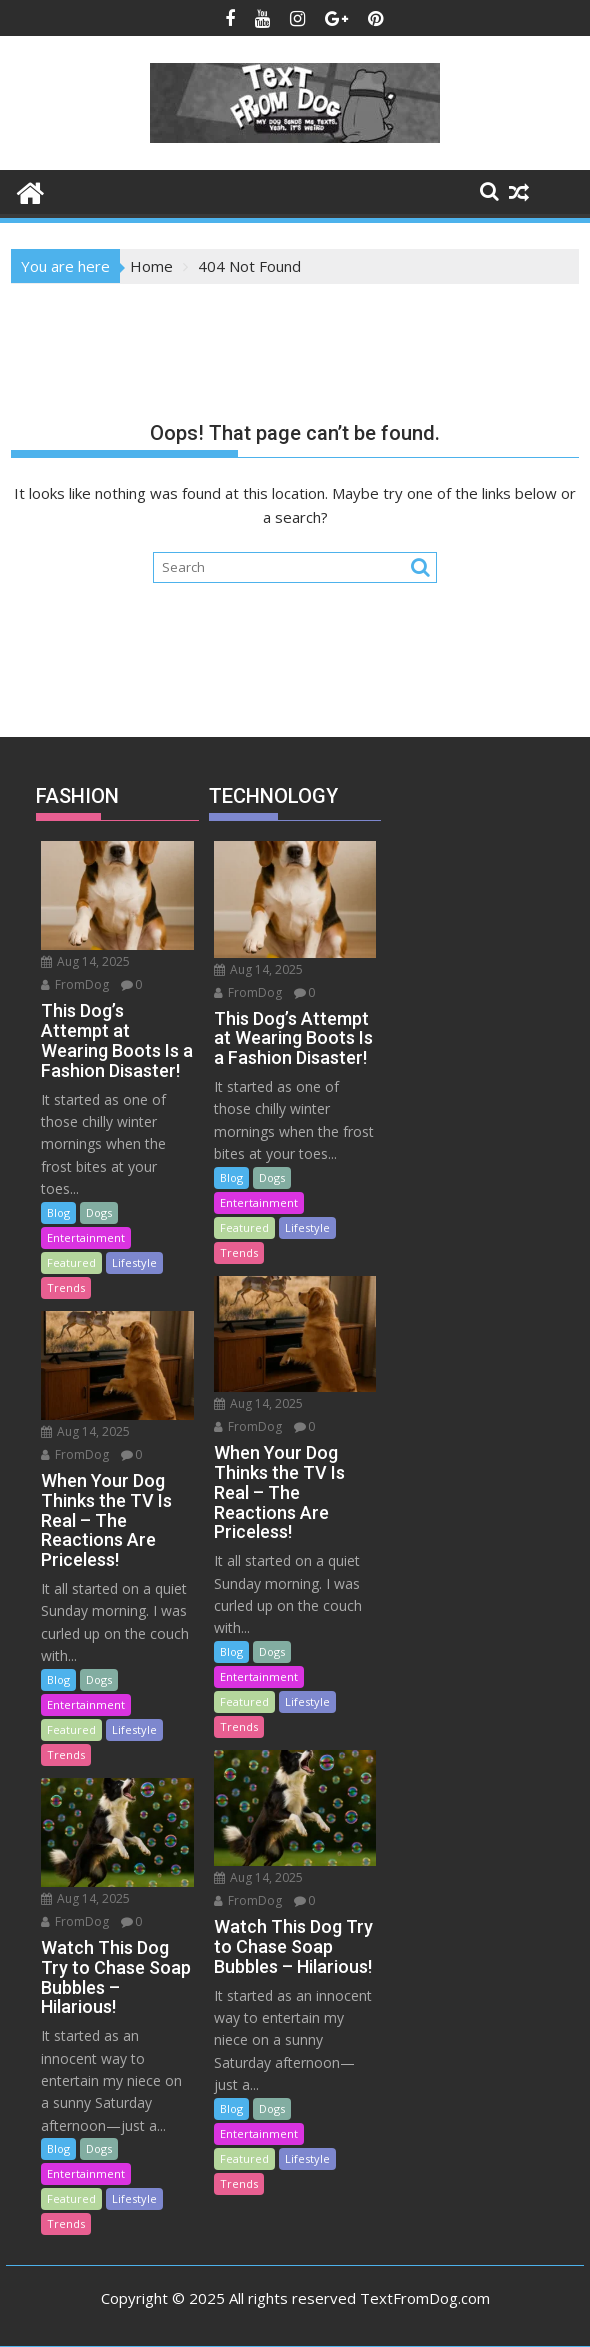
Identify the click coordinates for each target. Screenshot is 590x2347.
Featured (71, 1262)
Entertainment (86, 1237)
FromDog (75, 984)
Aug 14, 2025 (85, 961)
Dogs (99, 1212)
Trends (66, 1287)
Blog (58, 1212)
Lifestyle (134, 1262)
